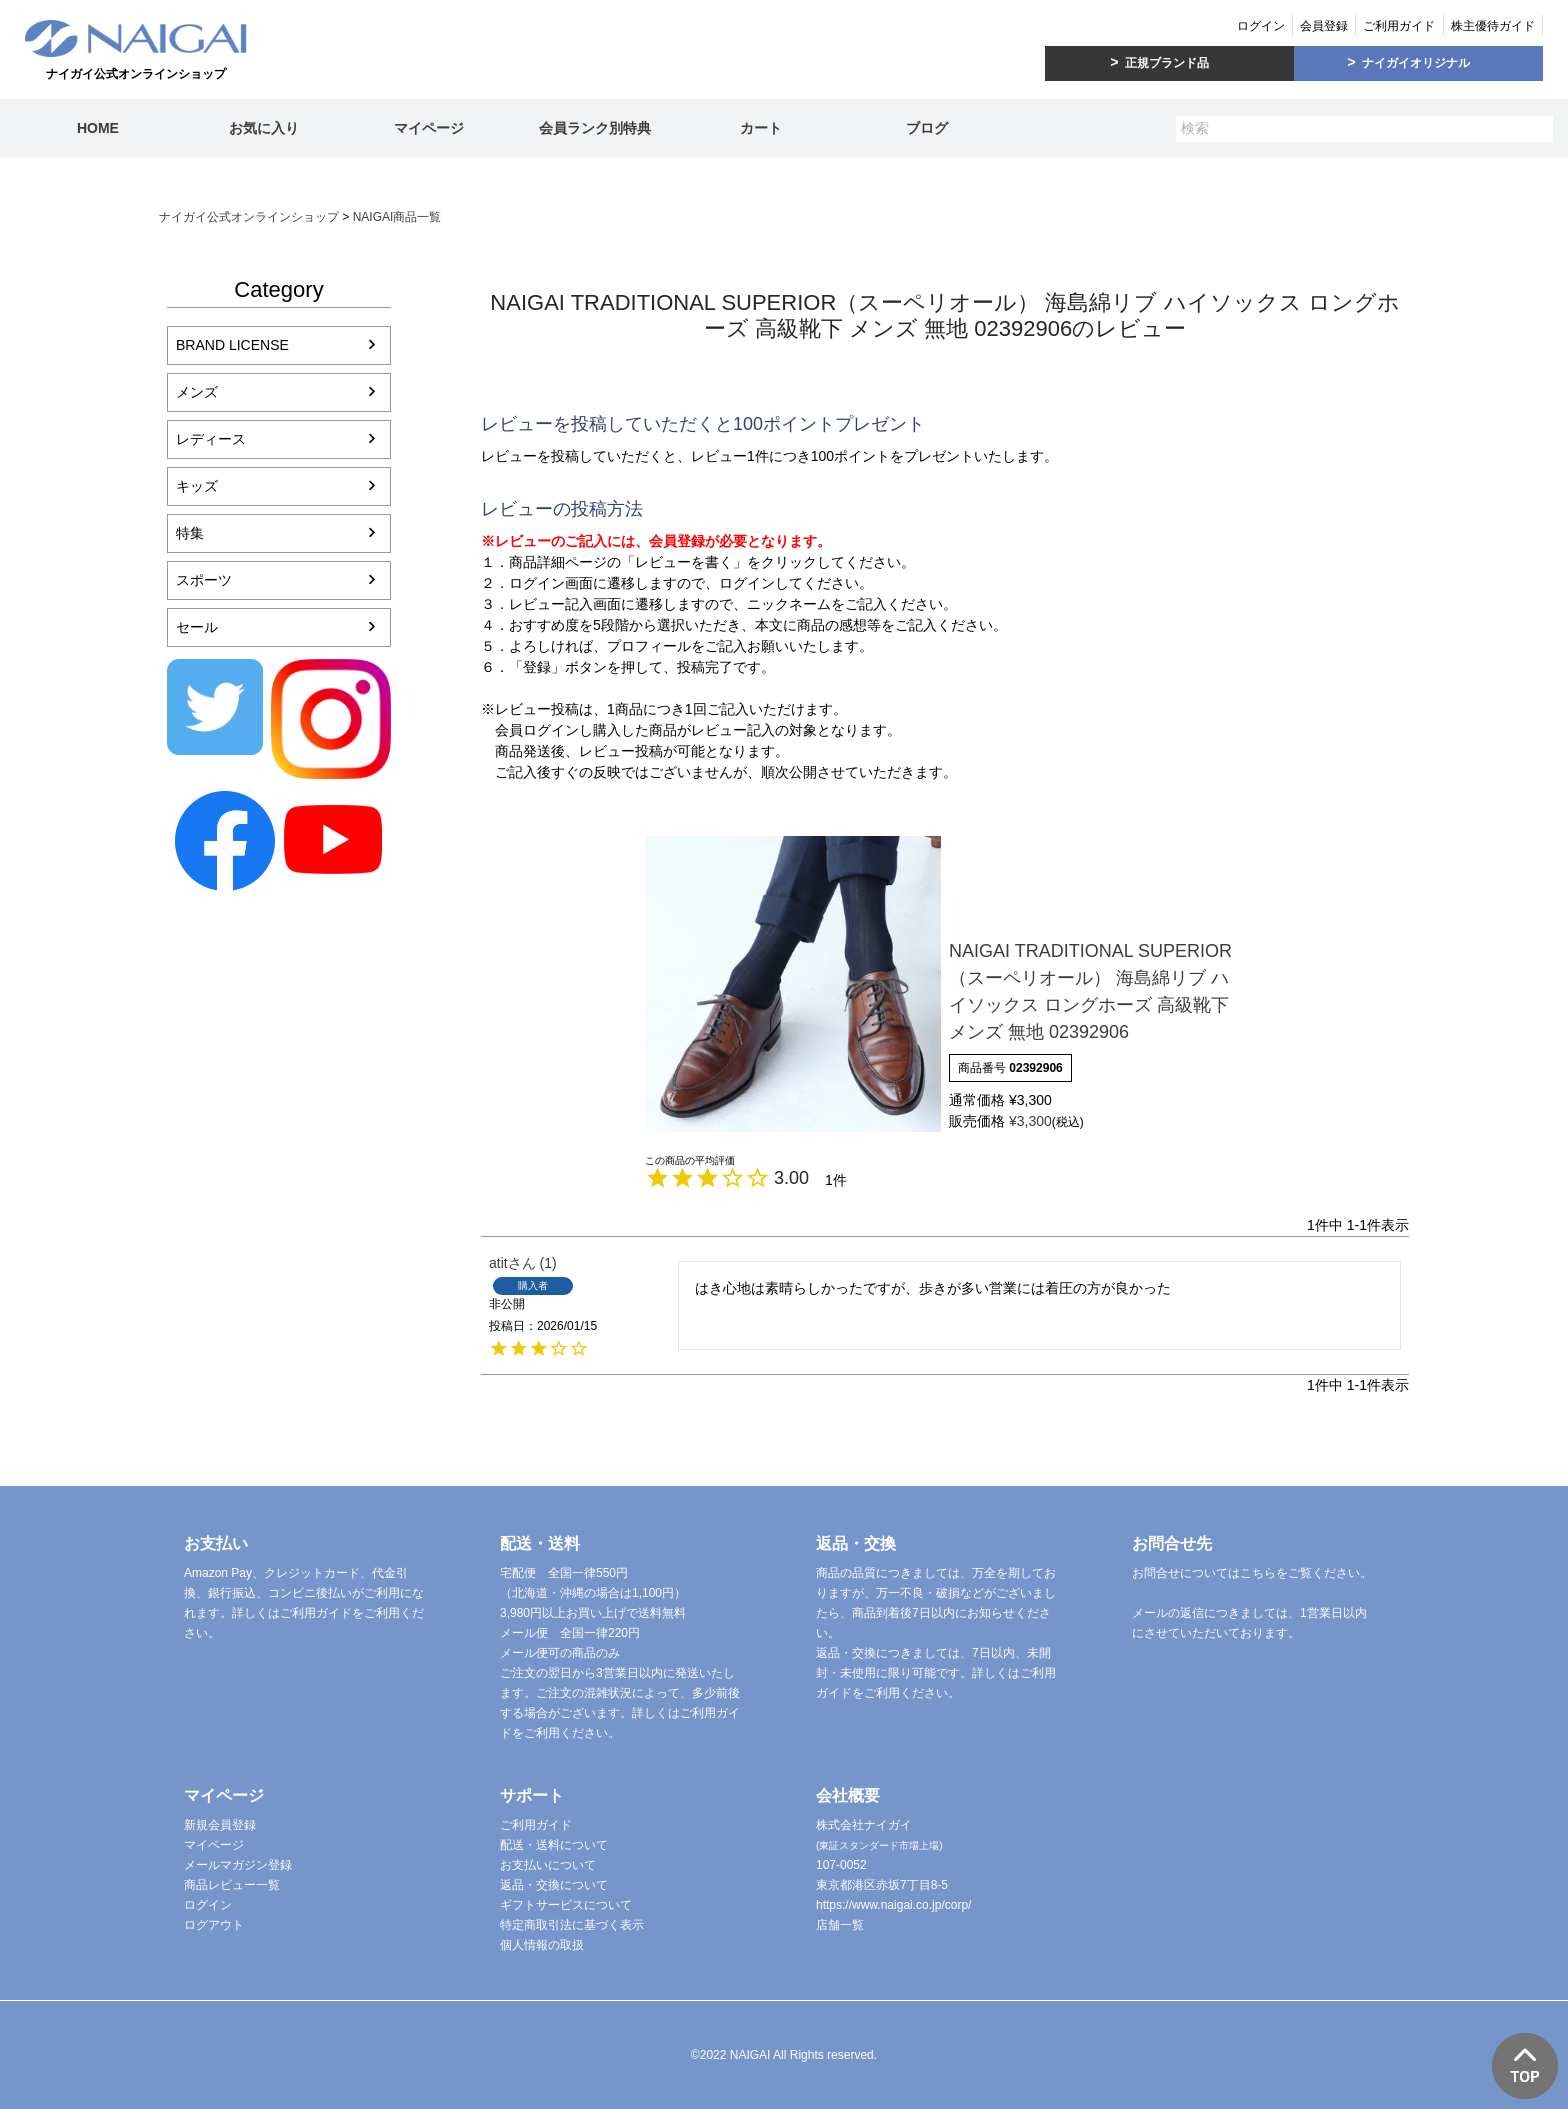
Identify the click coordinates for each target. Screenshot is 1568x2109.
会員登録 (1324, 26)
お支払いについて (548, 1865)
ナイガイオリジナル (1416, 63)
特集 (190, 533)
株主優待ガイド (1493, 26)
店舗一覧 (840, 1925)
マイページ (429, 128)
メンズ (197, 392)
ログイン (1261, 26)
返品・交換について (554, 1885)
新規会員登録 (220, 1825)
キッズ (197, 486)
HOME (98, 128)
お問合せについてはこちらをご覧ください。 (1252, 1573)
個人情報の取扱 (542, 1945)
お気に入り (264, 128)
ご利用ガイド (1399, 26)
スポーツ (204, 580)
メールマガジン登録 (238, 1865)
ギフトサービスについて (566, 1905)
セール (197, 627)
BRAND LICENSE (232, 345)
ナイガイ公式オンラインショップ (249, 217)
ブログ (927, 128)
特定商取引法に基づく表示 (572, 1925)
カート (761, 128)
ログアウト (214, 1925)
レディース (211, 439)
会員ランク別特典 (595, 128)
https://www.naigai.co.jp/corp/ (893, 1905)
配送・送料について (554, 1845)
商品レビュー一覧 (232, 1885)
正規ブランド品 (1167, 63)
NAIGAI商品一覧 (397, 217)
